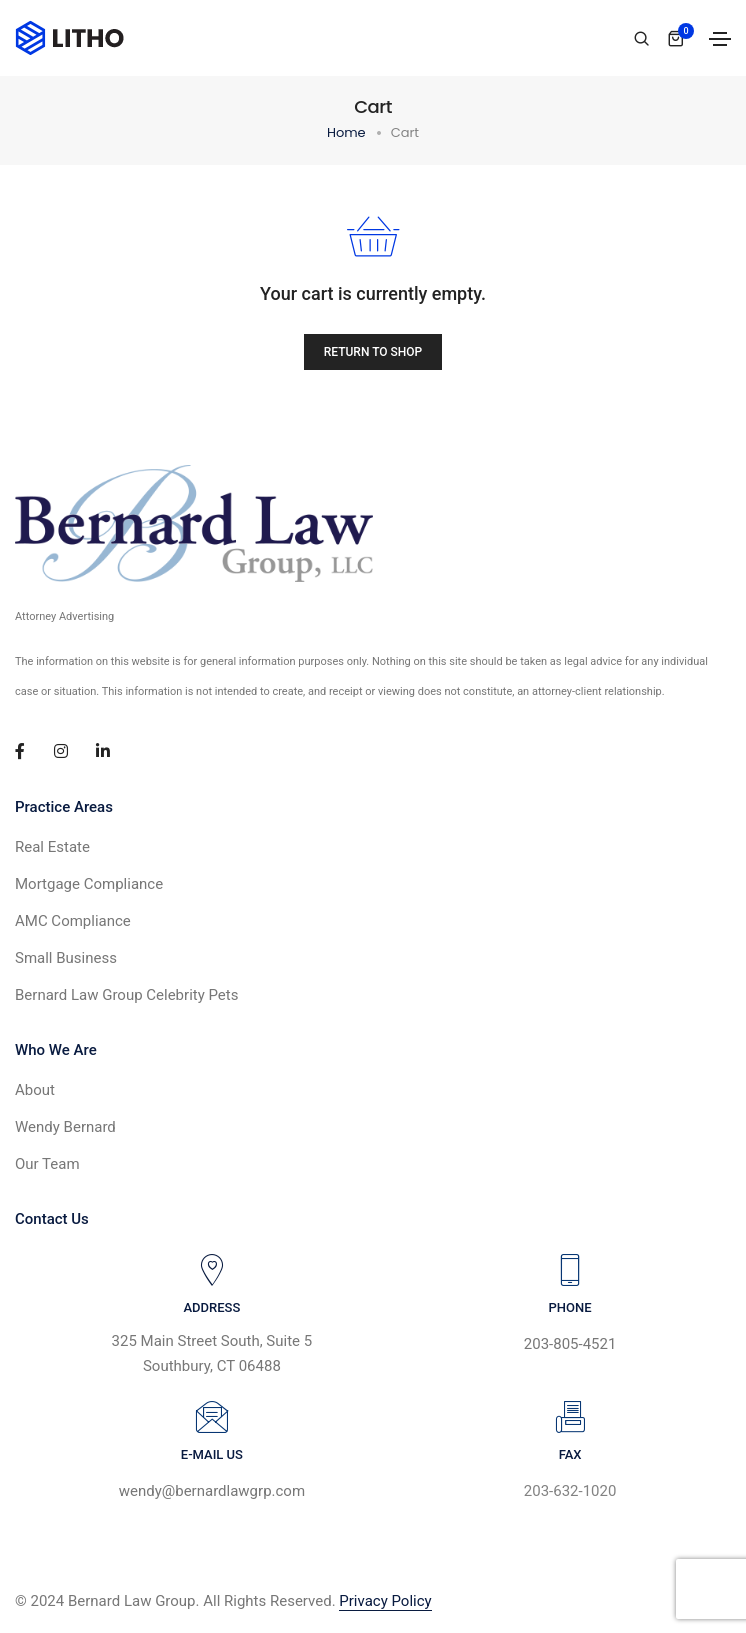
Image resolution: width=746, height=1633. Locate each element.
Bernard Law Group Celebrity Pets (126, 995)
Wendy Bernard (65, 1127)
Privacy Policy (385, 1601)
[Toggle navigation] (720, 39)
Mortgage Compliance (89, 884)
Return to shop (373, 352)
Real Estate (52, 847)
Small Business (66, 958)
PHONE (569, 1307)
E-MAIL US (212, 1454)
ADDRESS (211, 1307)
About (35, 1090)
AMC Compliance (73, 921)
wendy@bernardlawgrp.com (212, 1491)
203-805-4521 (570, 1344)
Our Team (47, 1164)
